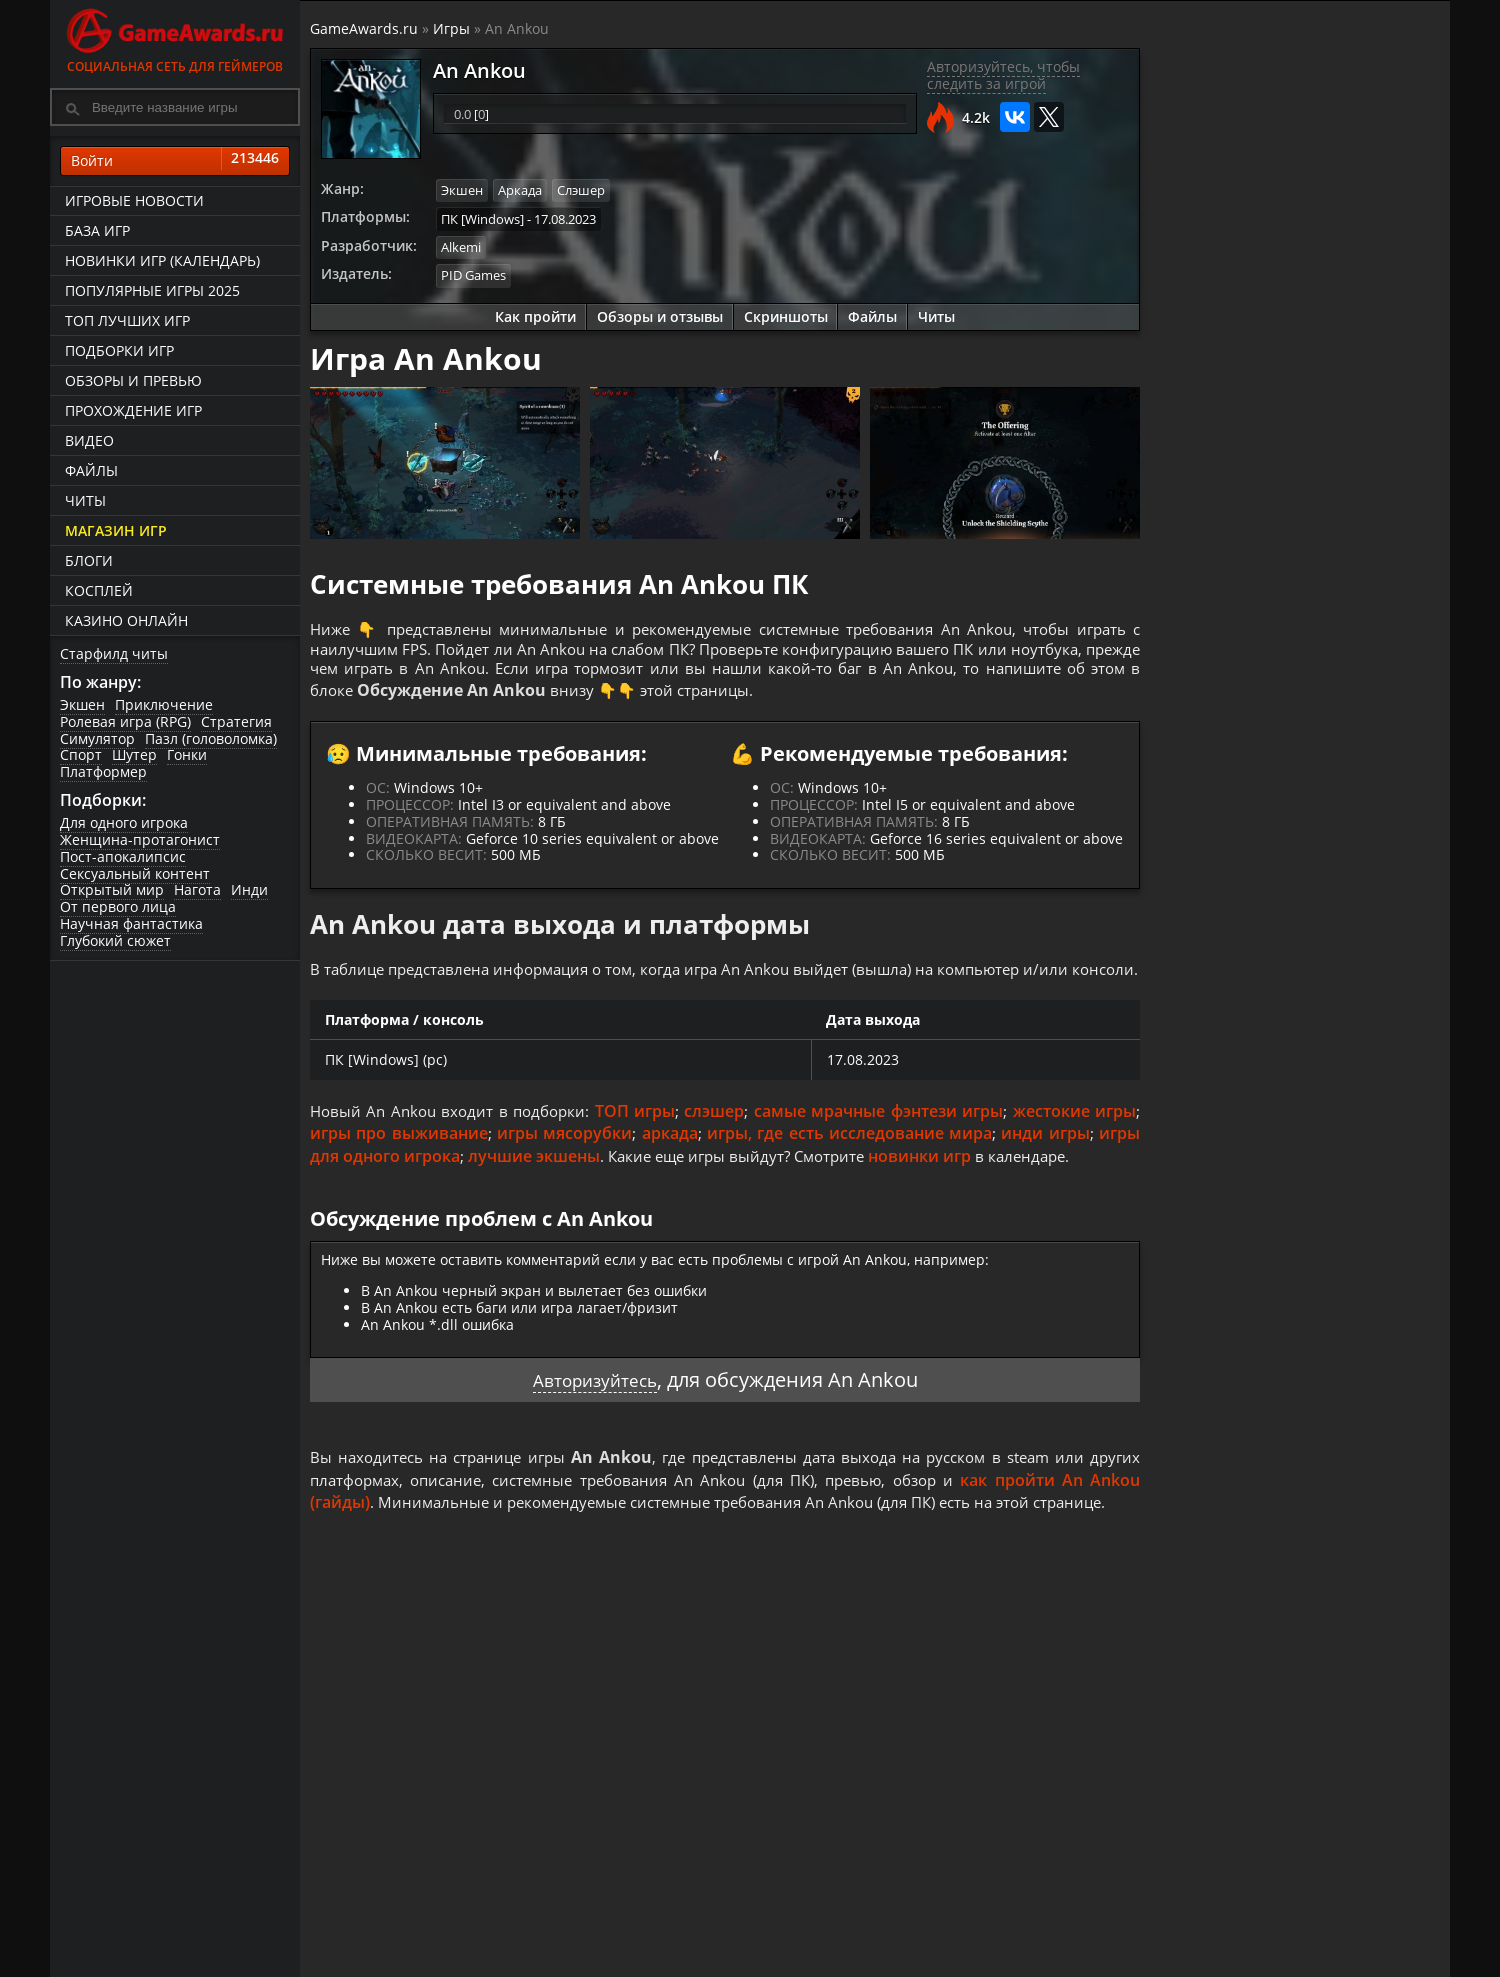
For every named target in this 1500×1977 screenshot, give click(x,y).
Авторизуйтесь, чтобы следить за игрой (1003, 75)
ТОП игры (641, 1141)
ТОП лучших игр (127, 320)
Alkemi (461, 245)
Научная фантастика (131, 923)
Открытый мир (112, 890)
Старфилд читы (114, 653)
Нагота (197, 890)
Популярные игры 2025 (152, 290)
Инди (249, 890)
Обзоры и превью (133, 380)
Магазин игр (116, 530)
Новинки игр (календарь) (162, 260)
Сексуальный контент (135, 873)
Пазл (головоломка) (211, 738)
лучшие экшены (534, 1186)
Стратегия (236, 721)
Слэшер (581, 190)
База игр (97, 230)
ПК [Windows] (482, 217)
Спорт (81, 755)
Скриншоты (786, 312)
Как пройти (535, 312)
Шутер (134, 755)
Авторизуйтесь (594, 1410)
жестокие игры (1074, 1141)
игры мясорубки (564, 1164)
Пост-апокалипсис (123, 856)
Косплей (99, 590)
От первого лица (118, 906)
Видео (89, 440)
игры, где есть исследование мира (849, 1164)
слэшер (720, 1141)
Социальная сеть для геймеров (175, 37)
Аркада (520, 190)
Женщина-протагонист (140, 839)
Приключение (164, 704)
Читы (85, 500)
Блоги (89, 560)
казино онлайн (126, 620)
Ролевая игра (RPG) (125, 721)
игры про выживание (399, 1164)
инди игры (1045, 1164)
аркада (670, 1164)
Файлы (91, 470)
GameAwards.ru (364, 28)
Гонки (187, 755)
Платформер (103, 771)
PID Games (473, 272)
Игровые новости (134, 200)
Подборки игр (119, 350)
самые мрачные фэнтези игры (881, 1141)
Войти (175, 161)
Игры (451, 28)
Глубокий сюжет (115, 940)
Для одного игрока (124, 822)
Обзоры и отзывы (660, 312)
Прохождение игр (133, 410)
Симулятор (97, 738)
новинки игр (933, 1186)
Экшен (82, 704)
